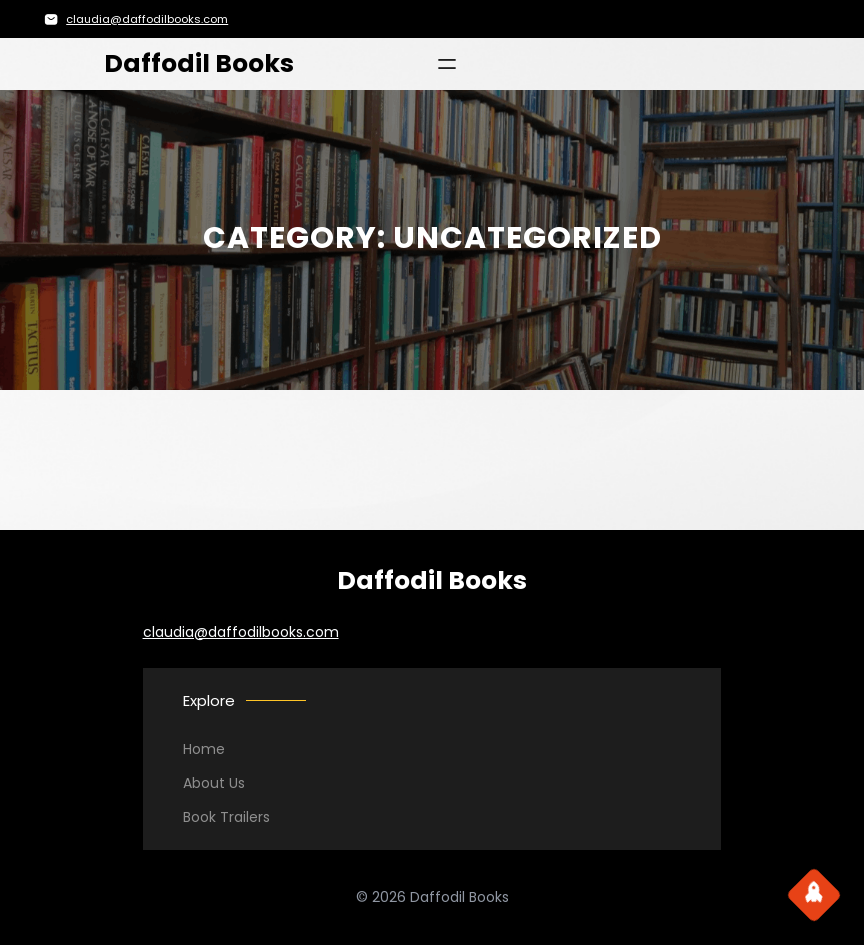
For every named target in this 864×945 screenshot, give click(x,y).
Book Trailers (226, 817)
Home (204, 749)
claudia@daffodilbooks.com (147, 19)
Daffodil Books (199, 63)
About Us (214, 783)
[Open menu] (447, 64)
